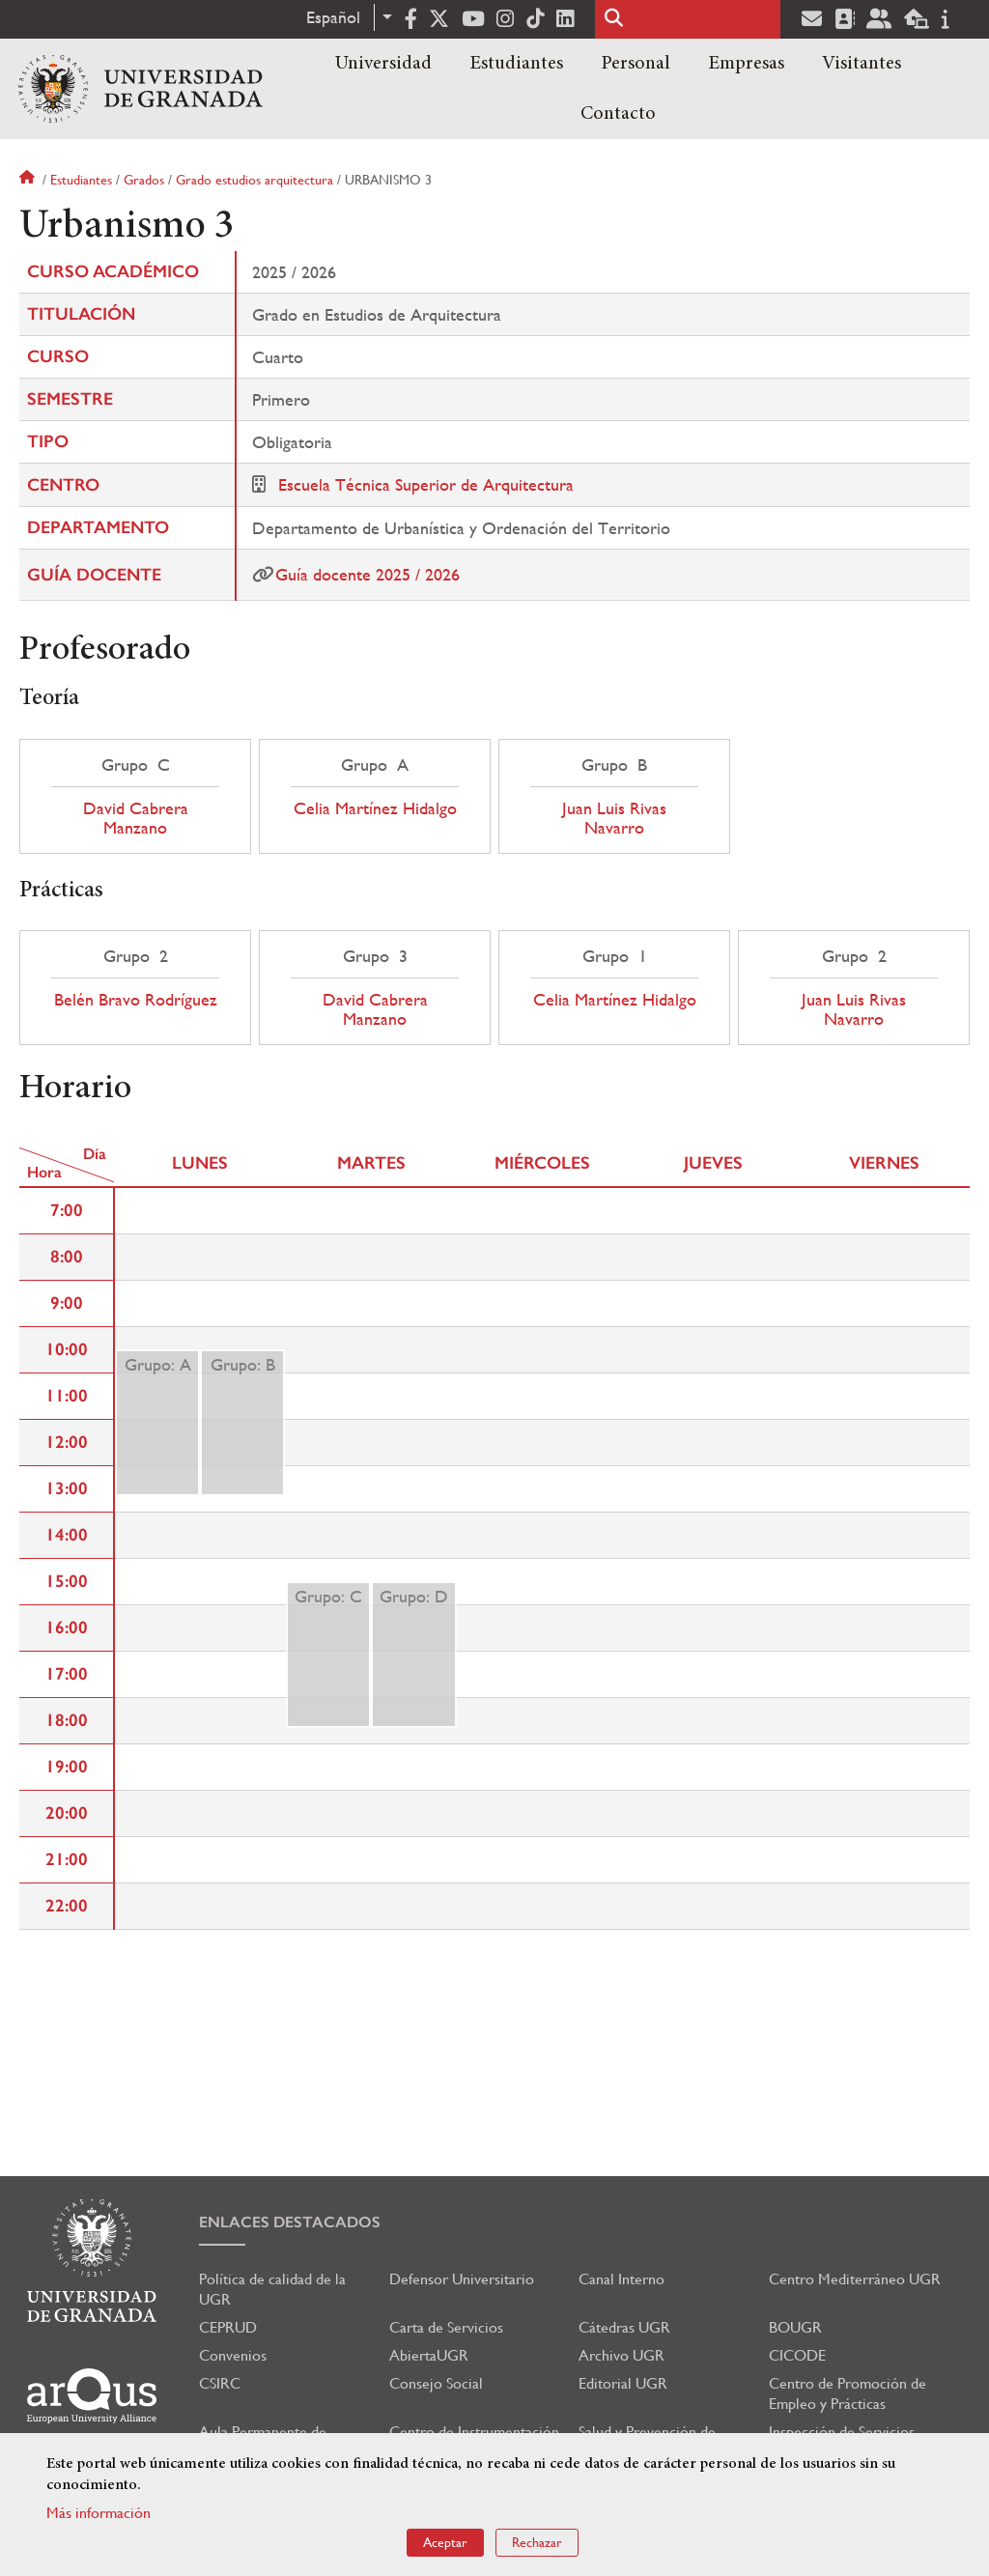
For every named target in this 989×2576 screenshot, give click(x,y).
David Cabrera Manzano (135, 818)
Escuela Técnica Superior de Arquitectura (426, 484)
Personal (635, 63)
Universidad (383, 63)
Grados (144, 179)
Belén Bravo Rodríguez (135, 999)
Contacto (618, 114)
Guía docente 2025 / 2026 (367, 574)
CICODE (797, 2355)
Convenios (233, 2355)
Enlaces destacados (290, 2222)
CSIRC (219, 2383)
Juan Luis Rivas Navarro (614, 818)
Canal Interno (621, 2279)
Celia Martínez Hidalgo (375, 808)
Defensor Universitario (461, 2279)
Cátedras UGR (624, 2327)
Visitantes (861, 63)
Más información (98, 2513)
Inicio (29, 179)
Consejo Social (436, 2383)
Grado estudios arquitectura (254, 179)
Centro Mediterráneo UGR (855, 2279)
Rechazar (537, 2542)
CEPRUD (228, 2327)
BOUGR (795, 2327)
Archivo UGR (621, 2355)
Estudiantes (516, 63)
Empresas (746, 63)
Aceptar (445, 2542)
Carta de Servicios (446, 2327)
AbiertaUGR (428, 2355)
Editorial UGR (623, 2383)
